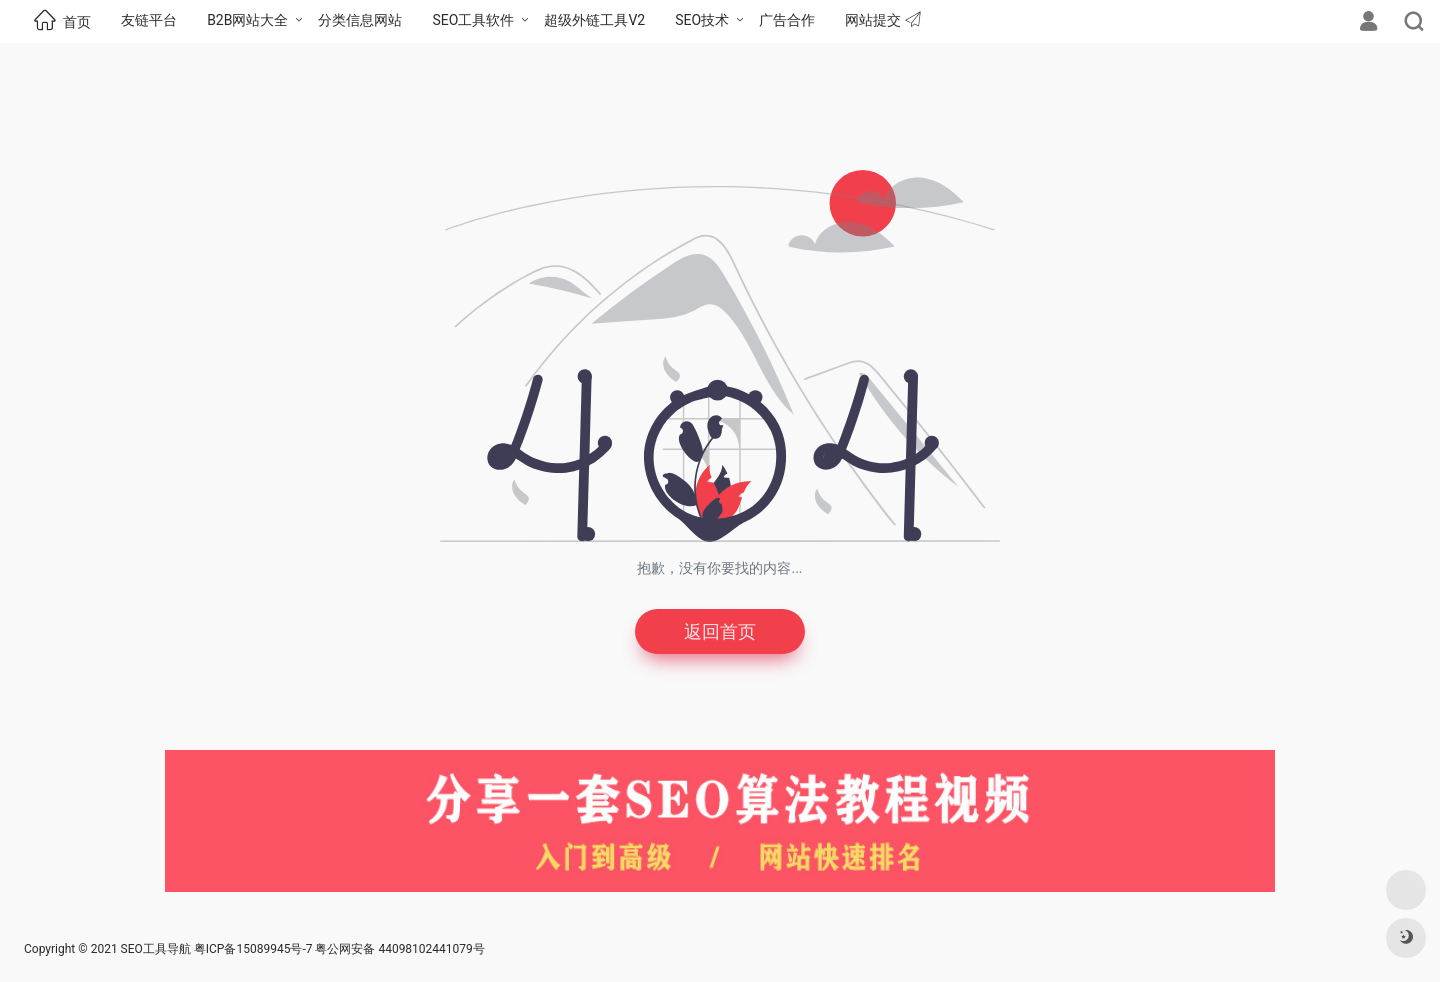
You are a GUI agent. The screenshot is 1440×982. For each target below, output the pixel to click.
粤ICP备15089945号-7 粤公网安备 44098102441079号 (339, 949)
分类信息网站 (360, 20)
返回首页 (720, 631)
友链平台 (149, 20)
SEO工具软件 (473, 20)
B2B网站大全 (247, 20)
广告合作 (787, 20)
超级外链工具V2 (594, 20)
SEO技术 (702, 20)
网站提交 (882, 19)
